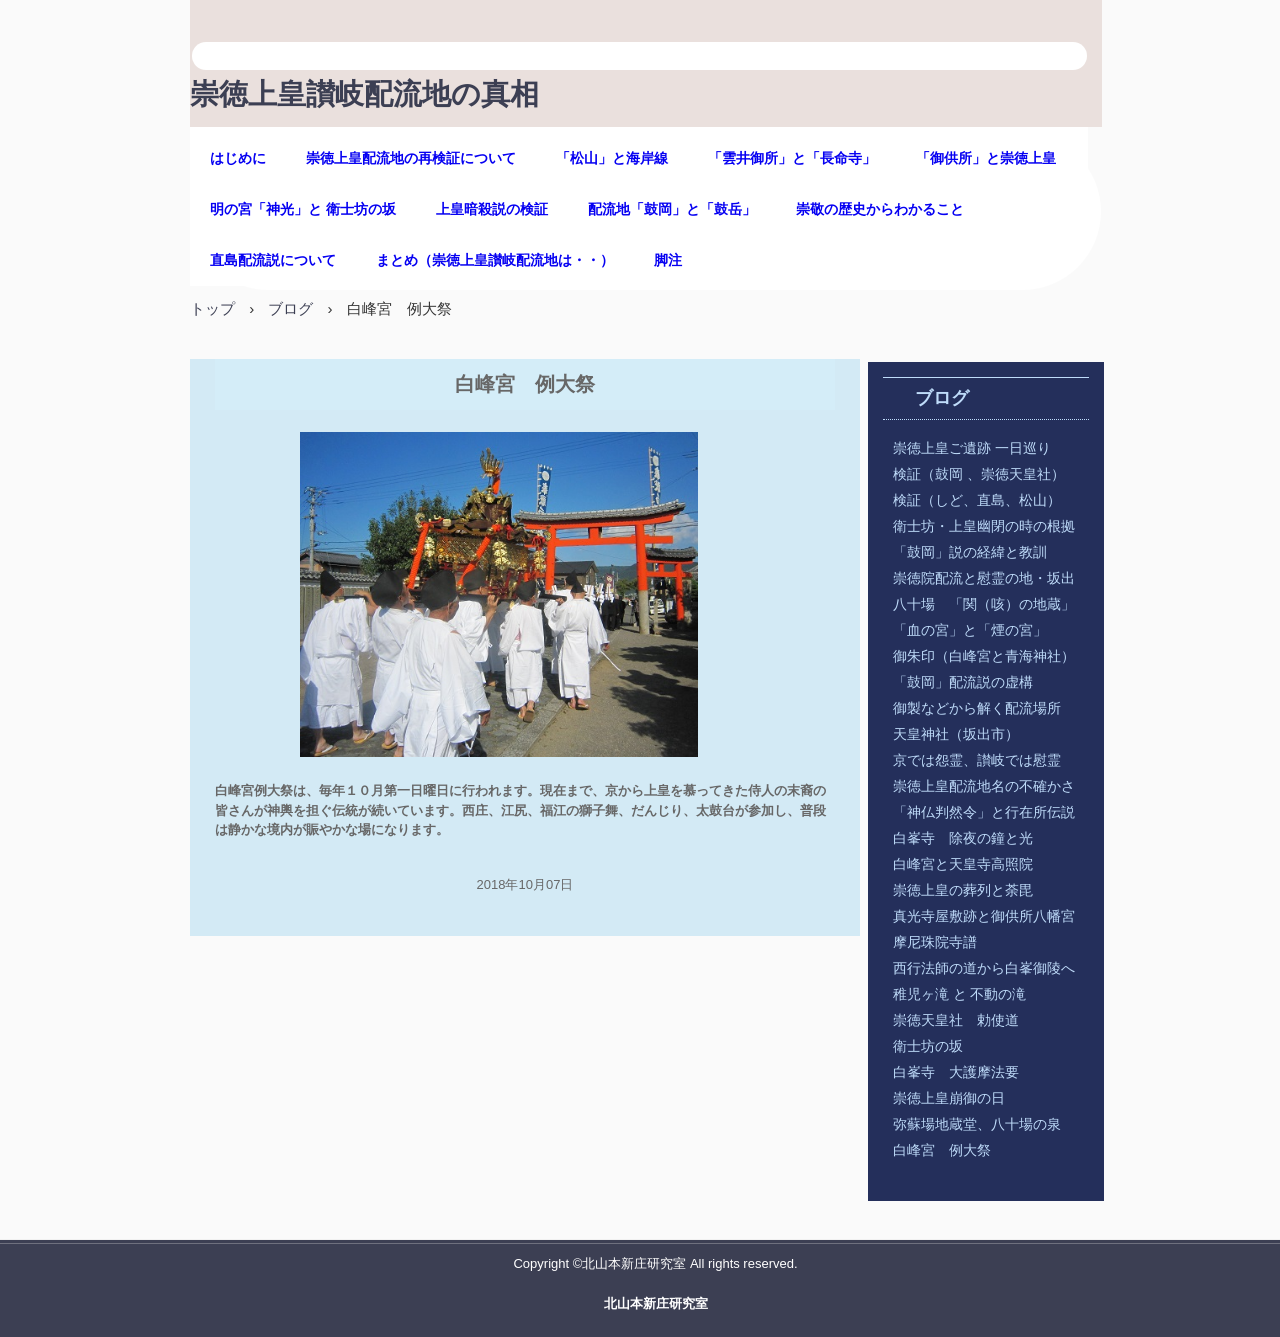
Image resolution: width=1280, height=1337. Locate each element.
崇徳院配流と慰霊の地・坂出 (984, 578)
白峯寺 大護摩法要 (956, 1072)
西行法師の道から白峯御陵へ (984, 968)
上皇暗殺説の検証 (492, 209)
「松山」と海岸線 (612, 158)
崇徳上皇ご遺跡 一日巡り (972, 448)
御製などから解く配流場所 (977, 708)
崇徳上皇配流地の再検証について (411, 158)
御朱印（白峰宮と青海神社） (984, 656)
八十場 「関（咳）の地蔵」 (984, 604)
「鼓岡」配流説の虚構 (963, 682)
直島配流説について (273, 260)
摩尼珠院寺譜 (935, 942)
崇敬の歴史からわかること (880, 209)
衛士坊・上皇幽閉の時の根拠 (984, 526)
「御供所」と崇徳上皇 (986, 158)
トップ (212, 308)
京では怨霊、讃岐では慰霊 (977, 760)
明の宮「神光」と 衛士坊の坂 (303, 209)
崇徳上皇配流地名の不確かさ (984, 786)
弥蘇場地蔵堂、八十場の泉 (977, 1124)
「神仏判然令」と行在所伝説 (984, 812)
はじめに (238, 158)
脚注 (668, 260)
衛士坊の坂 (928, 1046)
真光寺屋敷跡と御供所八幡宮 (984, 916)
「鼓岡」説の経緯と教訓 (984, 552)
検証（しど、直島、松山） (977, 500)
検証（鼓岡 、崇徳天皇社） (979, 474)
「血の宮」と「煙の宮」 (970, 630)
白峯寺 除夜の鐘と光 (963, 838)
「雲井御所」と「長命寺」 (792, 158)
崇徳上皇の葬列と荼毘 (963, 890)
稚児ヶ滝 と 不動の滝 (966, 994)
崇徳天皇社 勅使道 (956, 1020)
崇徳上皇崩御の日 (949, 1098)
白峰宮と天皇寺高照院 (963, 864)
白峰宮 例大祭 (942, 1150)
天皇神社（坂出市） (956, 734)
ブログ (290, 308)
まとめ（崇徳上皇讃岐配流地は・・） (495, 260)
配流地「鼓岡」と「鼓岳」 (672, 209)
